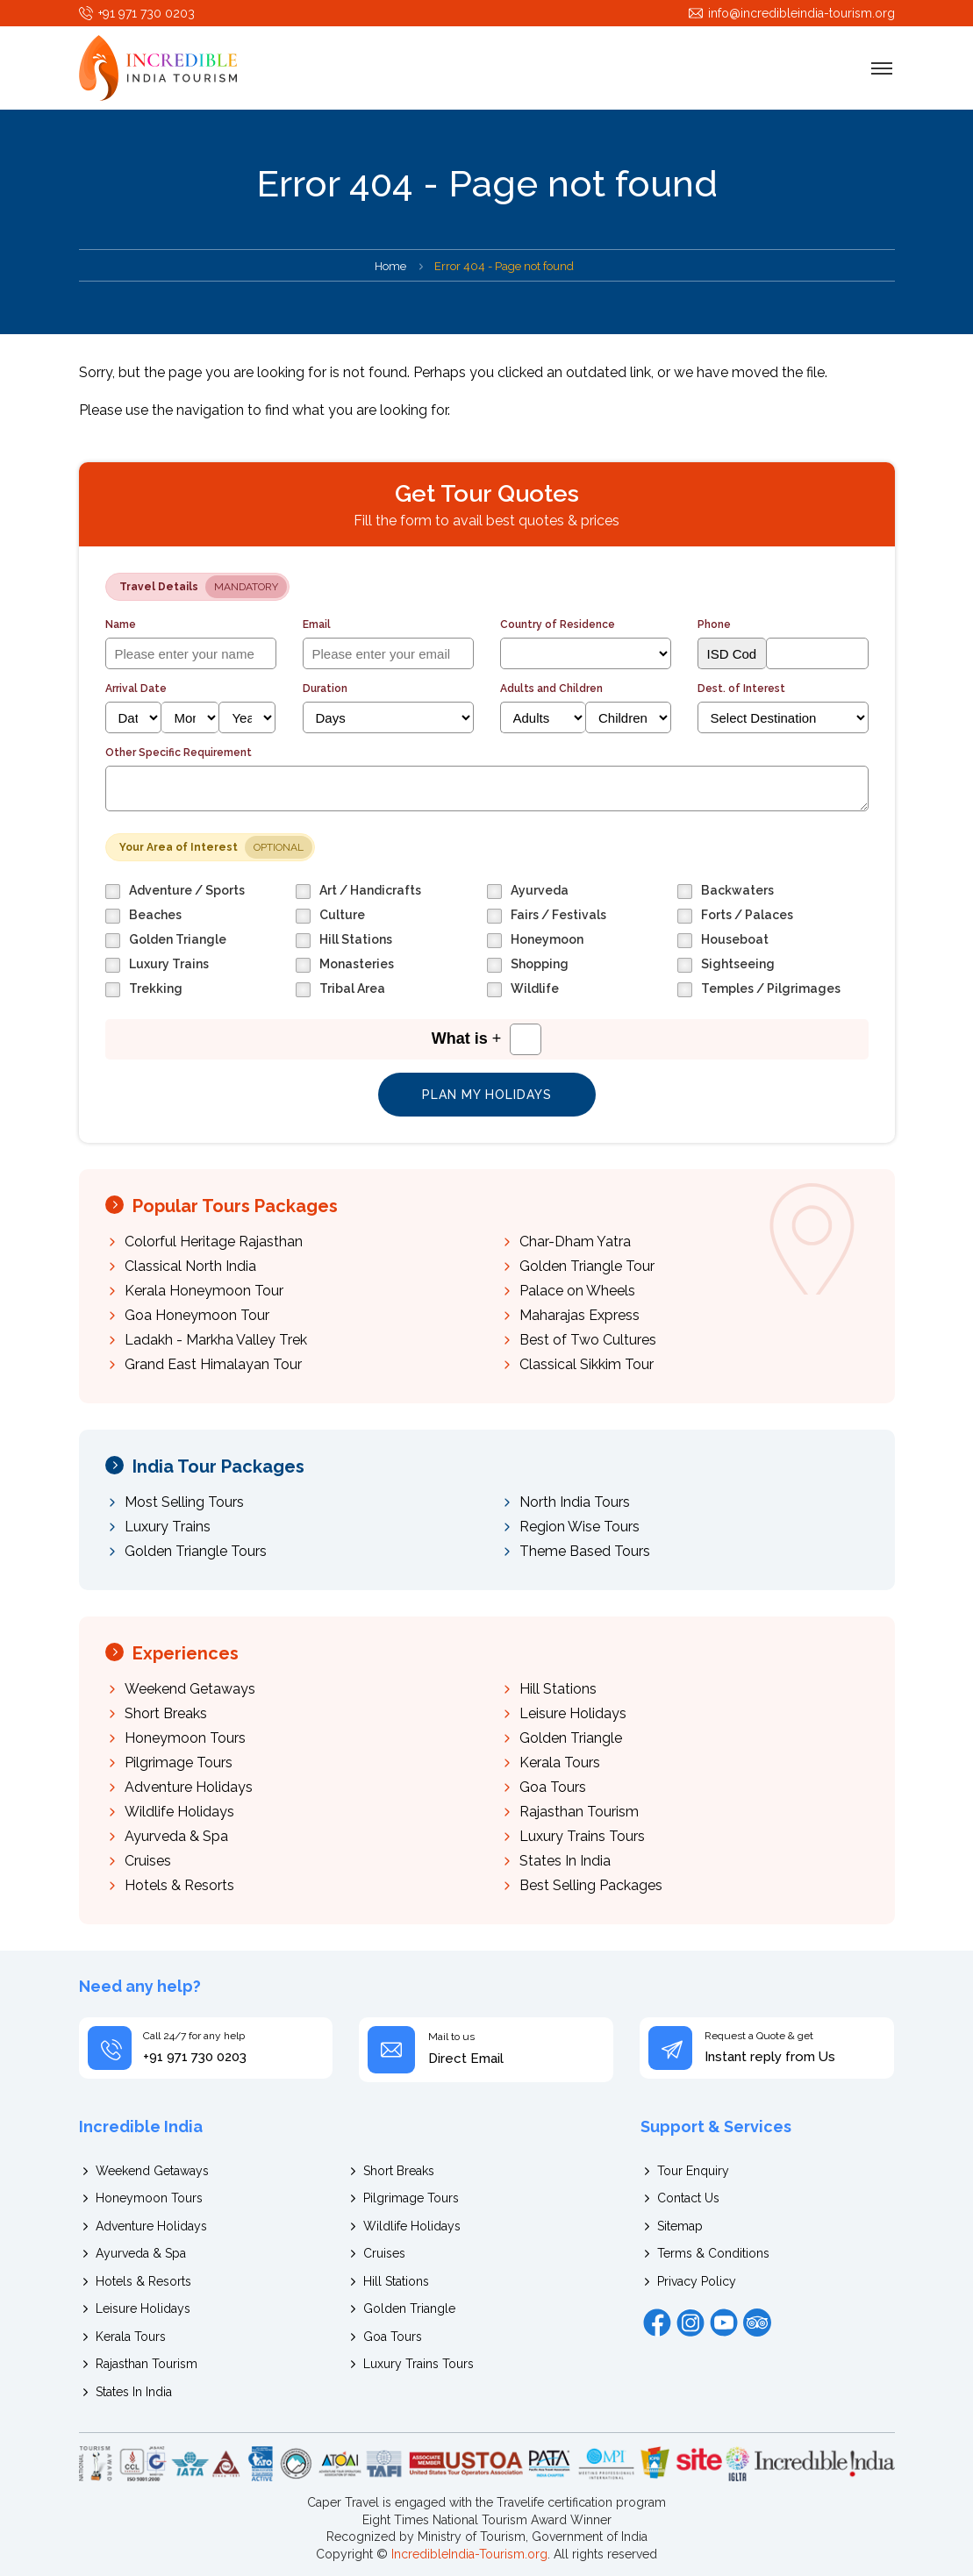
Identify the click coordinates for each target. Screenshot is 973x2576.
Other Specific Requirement (178, 752)
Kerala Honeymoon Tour (204, 1290)
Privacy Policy (696, 2281)
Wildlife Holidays (179, 1811)
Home (390, 266)
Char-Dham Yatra (575, 1241)
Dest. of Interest (741, 688)
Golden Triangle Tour (587, 1266)
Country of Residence (557, 624)
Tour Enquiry (693, 2171)
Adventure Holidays (189, 1787)
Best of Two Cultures (587, 1339)
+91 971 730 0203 (146, 13)
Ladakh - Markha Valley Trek (216, 1339)
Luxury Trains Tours (582, 1836)
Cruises (148, 1860)
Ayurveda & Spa (176, 1836)
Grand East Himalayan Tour (213, 1364)
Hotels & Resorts (179, 1885)
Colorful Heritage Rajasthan (214, 1241)
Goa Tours (552, 1787)
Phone (714, 624)
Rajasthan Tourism (579, 1811)
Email (317, 624)
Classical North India (190, 1266)
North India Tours (574, 1502)
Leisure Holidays (572, 1713)
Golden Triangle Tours (196, 1551)
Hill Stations (558, 1688)
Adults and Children (551, 688)
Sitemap (680, 2226)
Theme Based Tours (584, 1551)
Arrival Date (136, 688)
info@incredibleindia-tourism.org (801, 13)
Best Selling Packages (590, 1885)
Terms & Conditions (713, 2253)
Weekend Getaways (190, 1688)
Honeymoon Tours (185, 1738)
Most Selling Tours (184, 1502)
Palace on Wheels (577, 1290)
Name (120, 624)
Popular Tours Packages (235, 1206)
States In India (565, 1860)
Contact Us (688, 2198)
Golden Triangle (570, 1738)
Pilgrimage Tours (179, 1762)
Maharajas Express (579, 1315)
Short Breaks (166, 1713)
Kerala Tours (559, 1762)
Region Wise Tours (579, 1526)
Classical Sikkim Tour (586, 1364)
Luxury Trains (168, 1526)
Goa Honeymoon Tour (197, 1315)
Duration (325, 688)
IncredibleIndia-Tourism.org (469, 2554)
